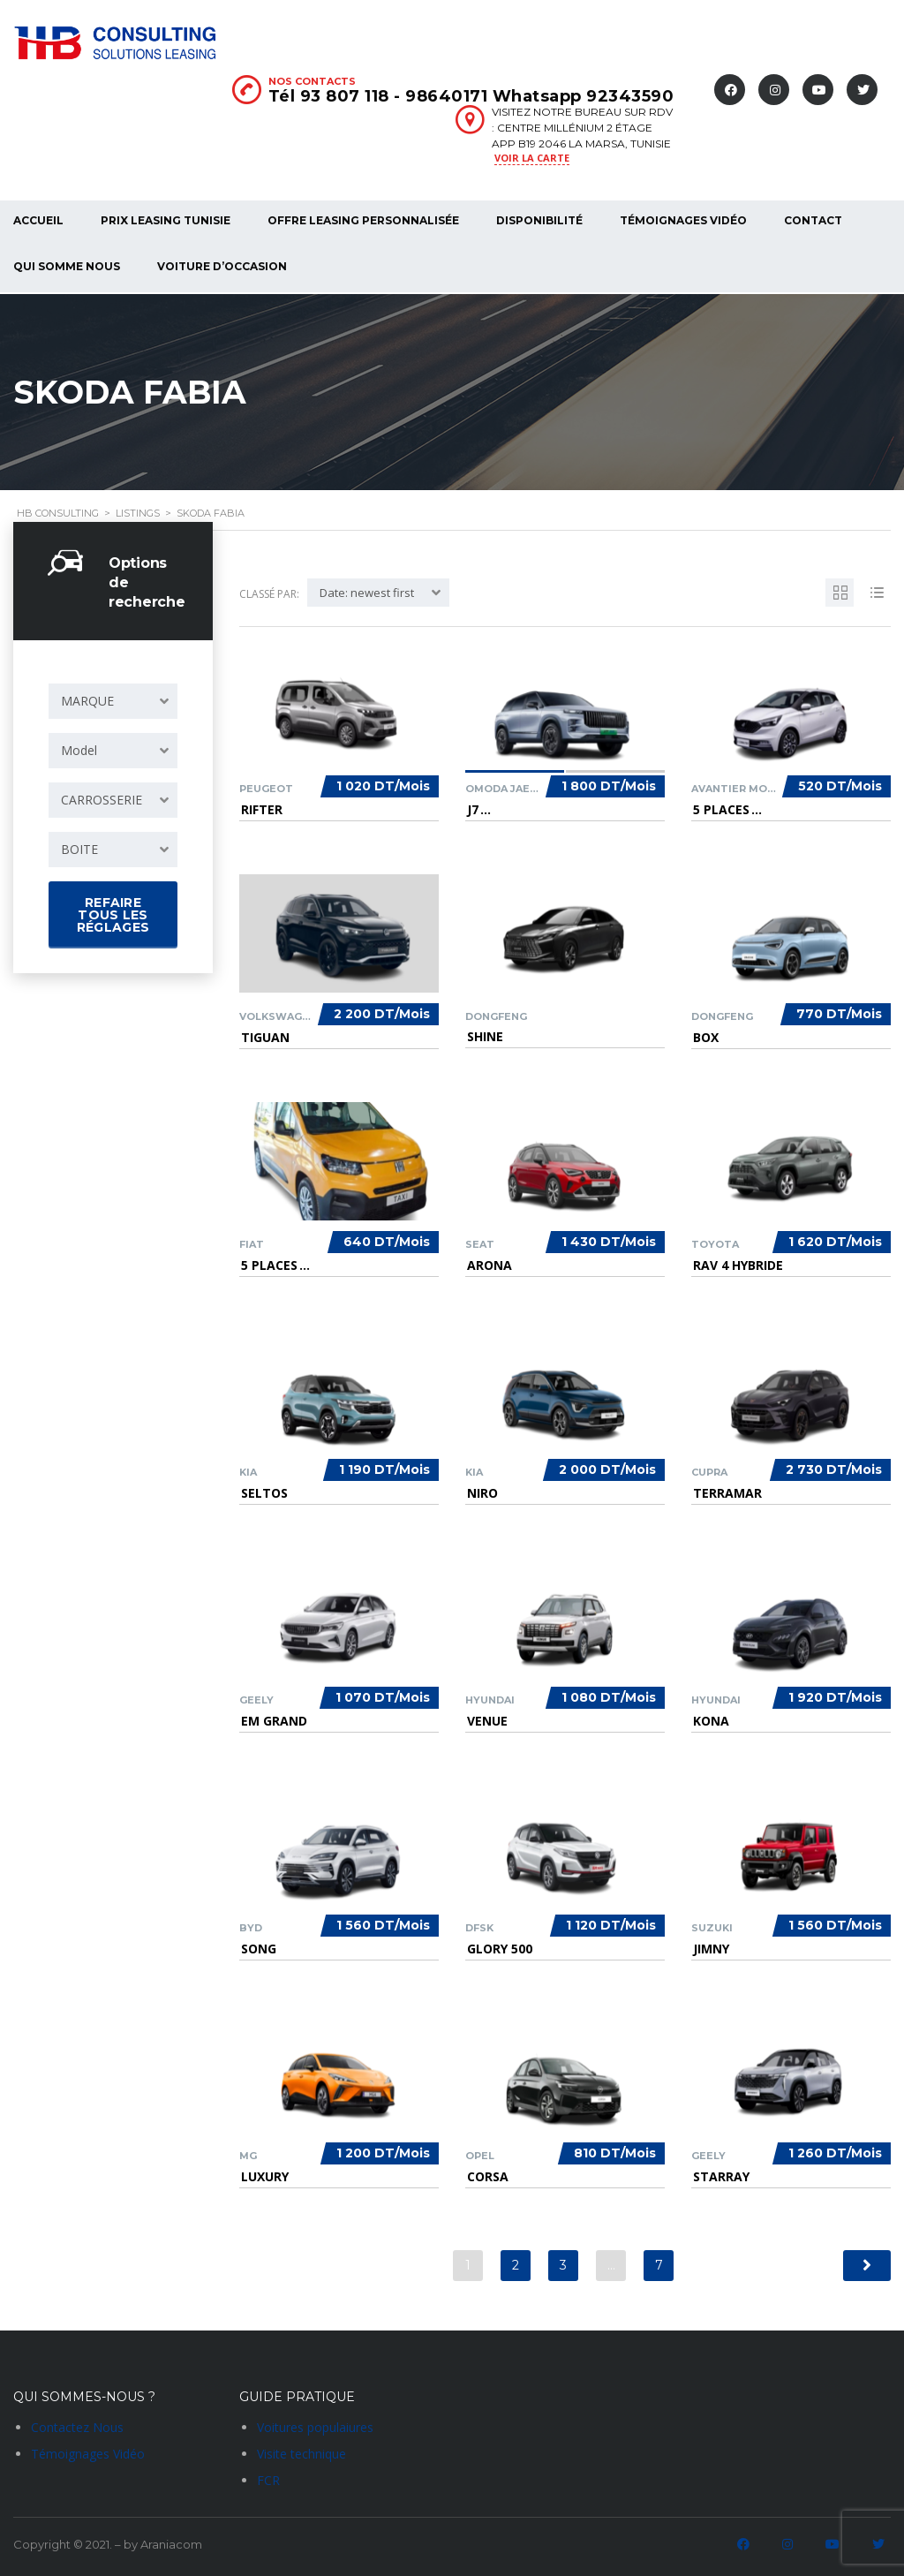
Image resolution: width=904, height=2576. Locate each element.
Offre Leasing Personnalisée (363, 220)
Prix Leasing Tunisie (165, 220)
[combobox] (113, 699)
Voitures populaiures (315, 2425)
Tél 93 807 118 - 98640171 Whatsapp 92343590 (471, 96)
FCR (268, 2478)
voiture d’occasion (222, 266)
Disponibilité (539, 220)
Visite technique (301, 2452)
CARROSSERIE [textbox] (101, 797)
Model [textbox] (79, 748)
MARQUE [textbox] (87, 699)
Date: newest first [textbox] (367, 591)
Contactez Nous (77, 2425)
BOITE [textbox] (79, 847)
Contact (813, 220)
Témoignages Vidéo (683, 220)
